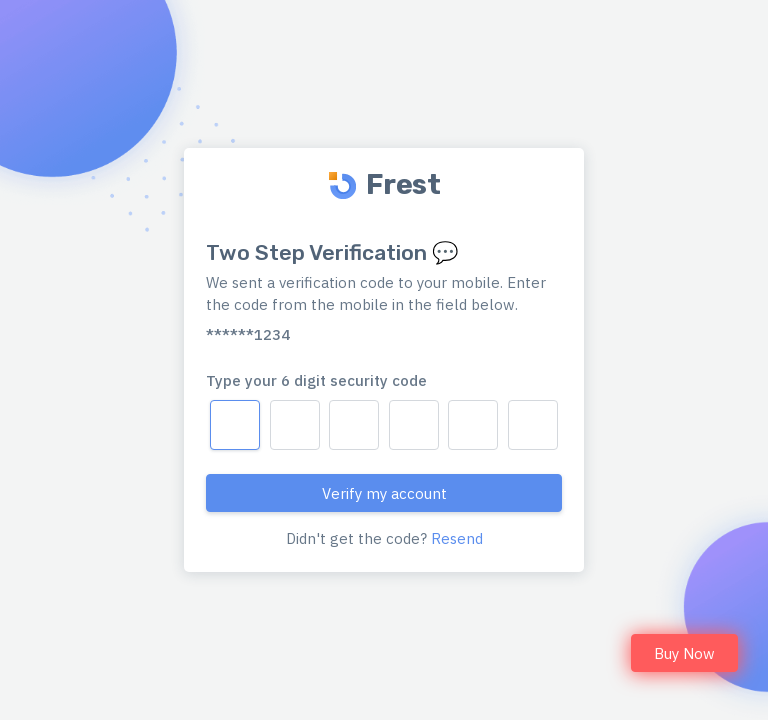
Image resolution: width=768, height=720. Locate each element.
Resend (457, 538)
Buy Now (684, 653)
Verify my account (384, 493)
